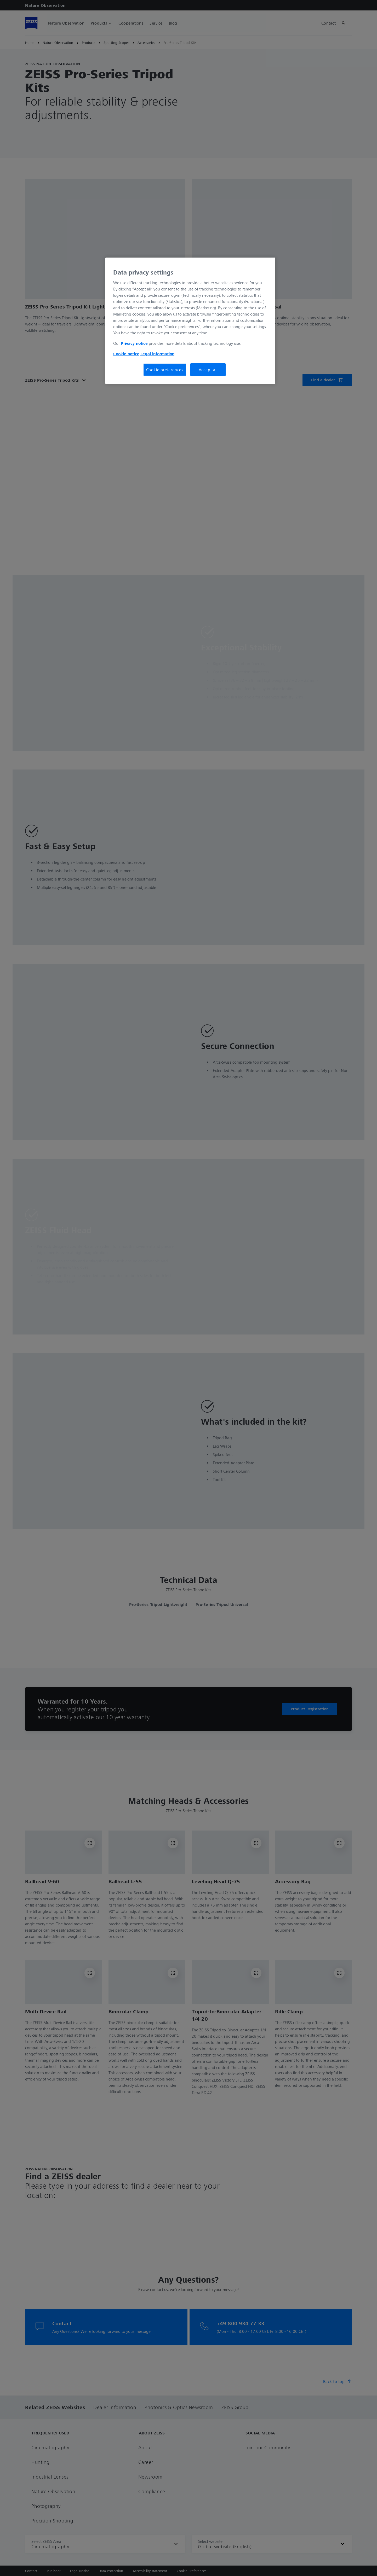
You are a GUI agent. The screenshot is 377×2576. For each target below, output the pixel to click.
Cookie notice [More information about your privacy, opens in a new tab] (126, 354)
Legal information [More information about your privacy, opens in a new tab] (157, 354)
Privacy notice (134, 343)
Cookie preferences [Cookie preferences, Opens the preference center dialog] (164, 369)
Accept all (208, 369)
